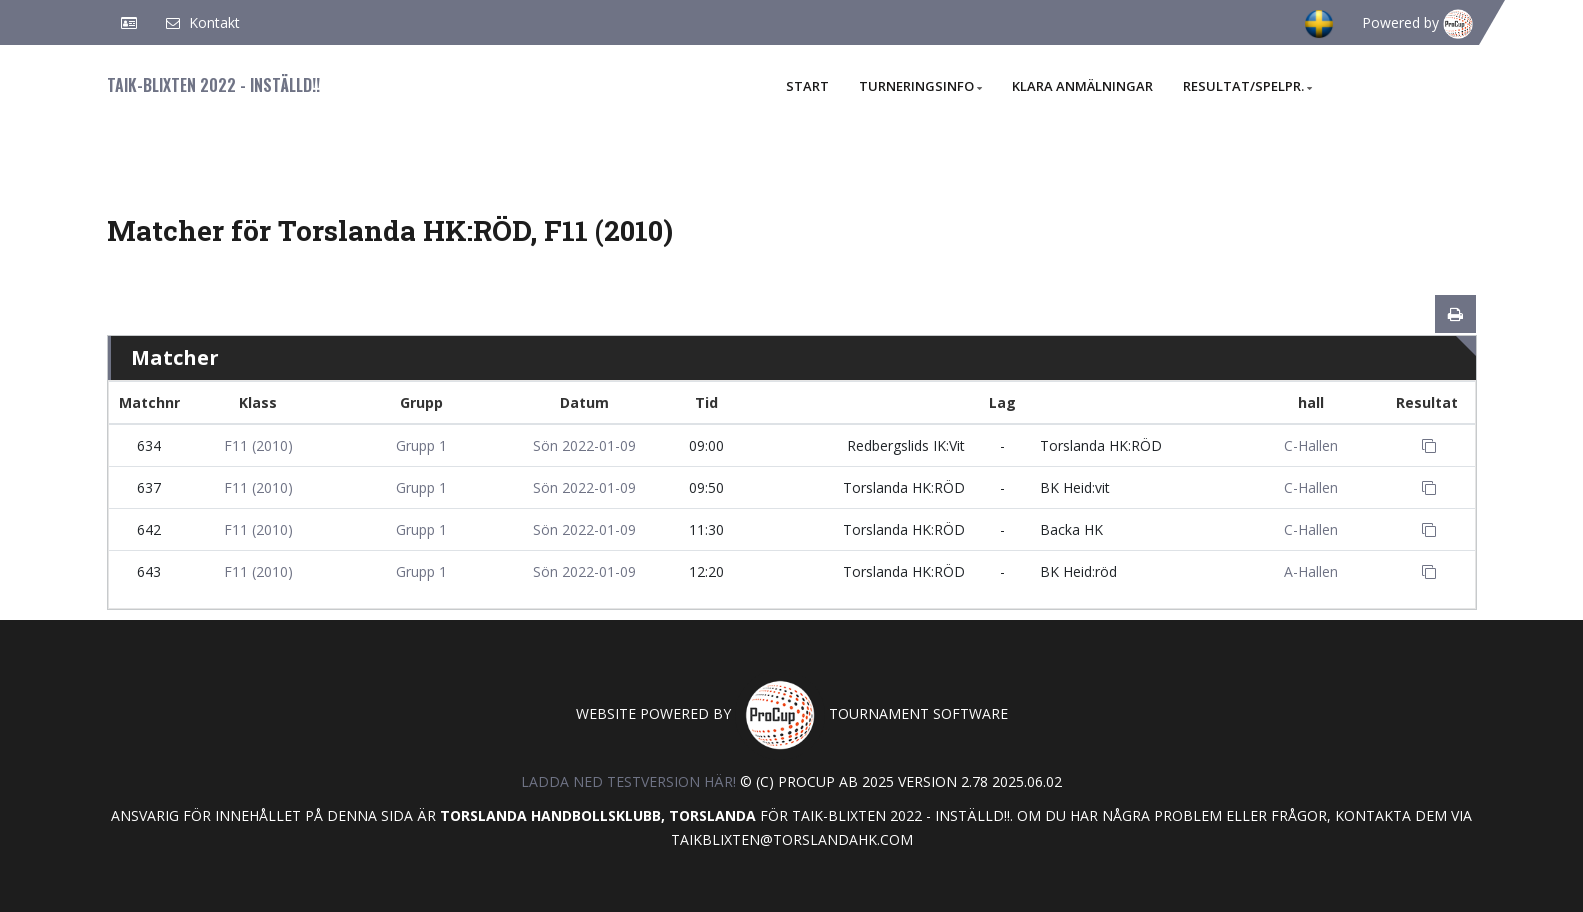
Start (807, 86)
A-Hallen (1311, 571)
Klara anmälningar (1082, 86)
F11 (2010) (258, 445)
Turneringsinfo (920, 86)
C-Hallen (1311, 445)
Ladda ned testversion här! (628, 781)
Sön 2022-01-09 (584, 445)
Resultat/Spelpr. (1247, 86)
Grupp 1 (421, 445)
